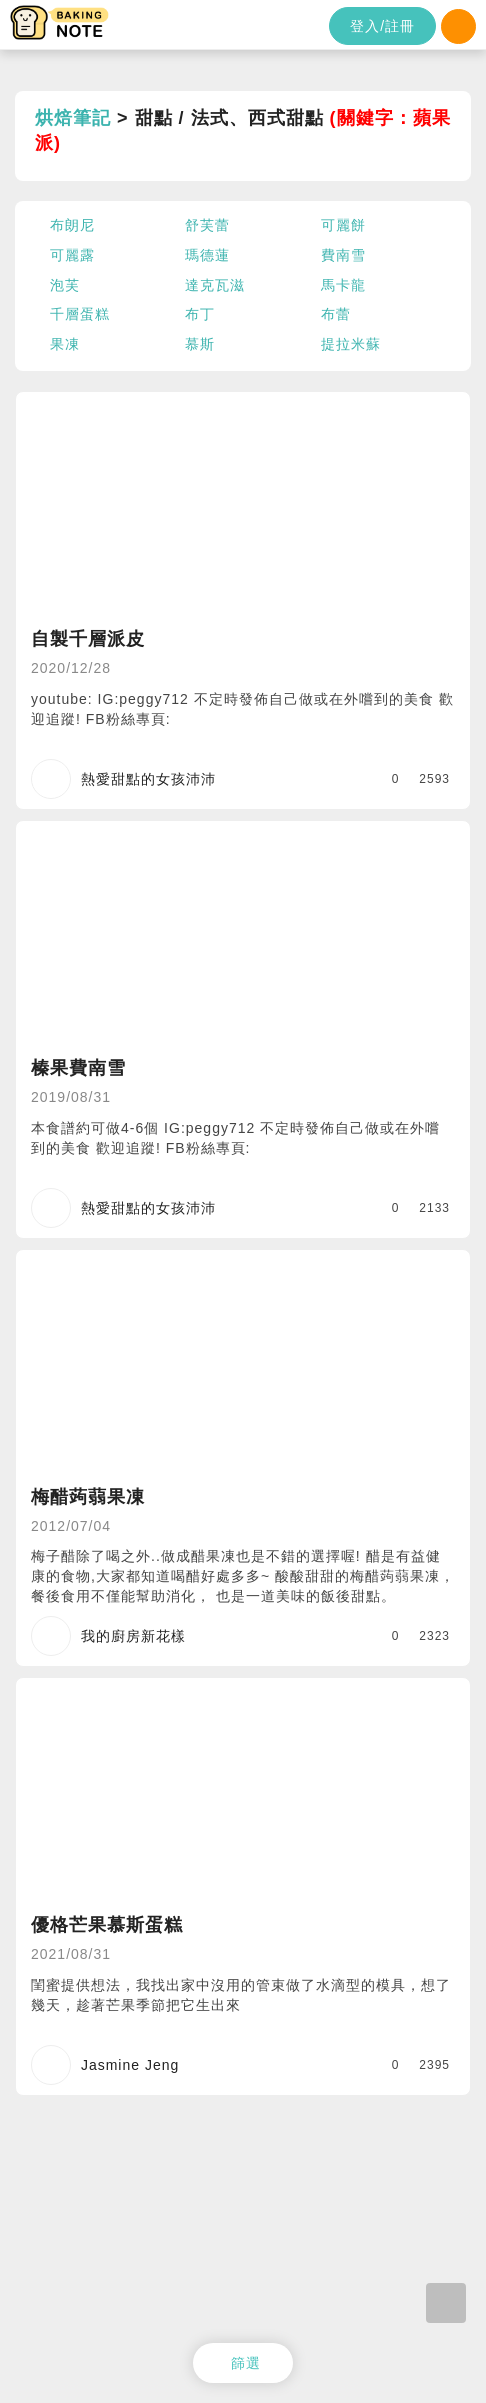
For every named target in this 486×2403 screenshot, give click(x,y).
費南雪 (343, 255)
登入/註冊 (382, 26)
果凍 (65, 344)
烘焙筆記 (73, 118)
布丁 (200, 314)
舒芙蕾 (207, 225)
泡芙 (65, 285)
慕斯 (200, 344)
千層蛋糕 (80, 314)
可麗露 (72, 255)
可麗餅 (343, 225)
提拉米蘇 (351, 344)
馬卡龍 (343, 285)
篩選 (246, 2363)
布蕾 (336, 314)
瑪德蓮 (207, 255)
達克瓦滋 (215, 285)
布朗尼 (72, 225)
